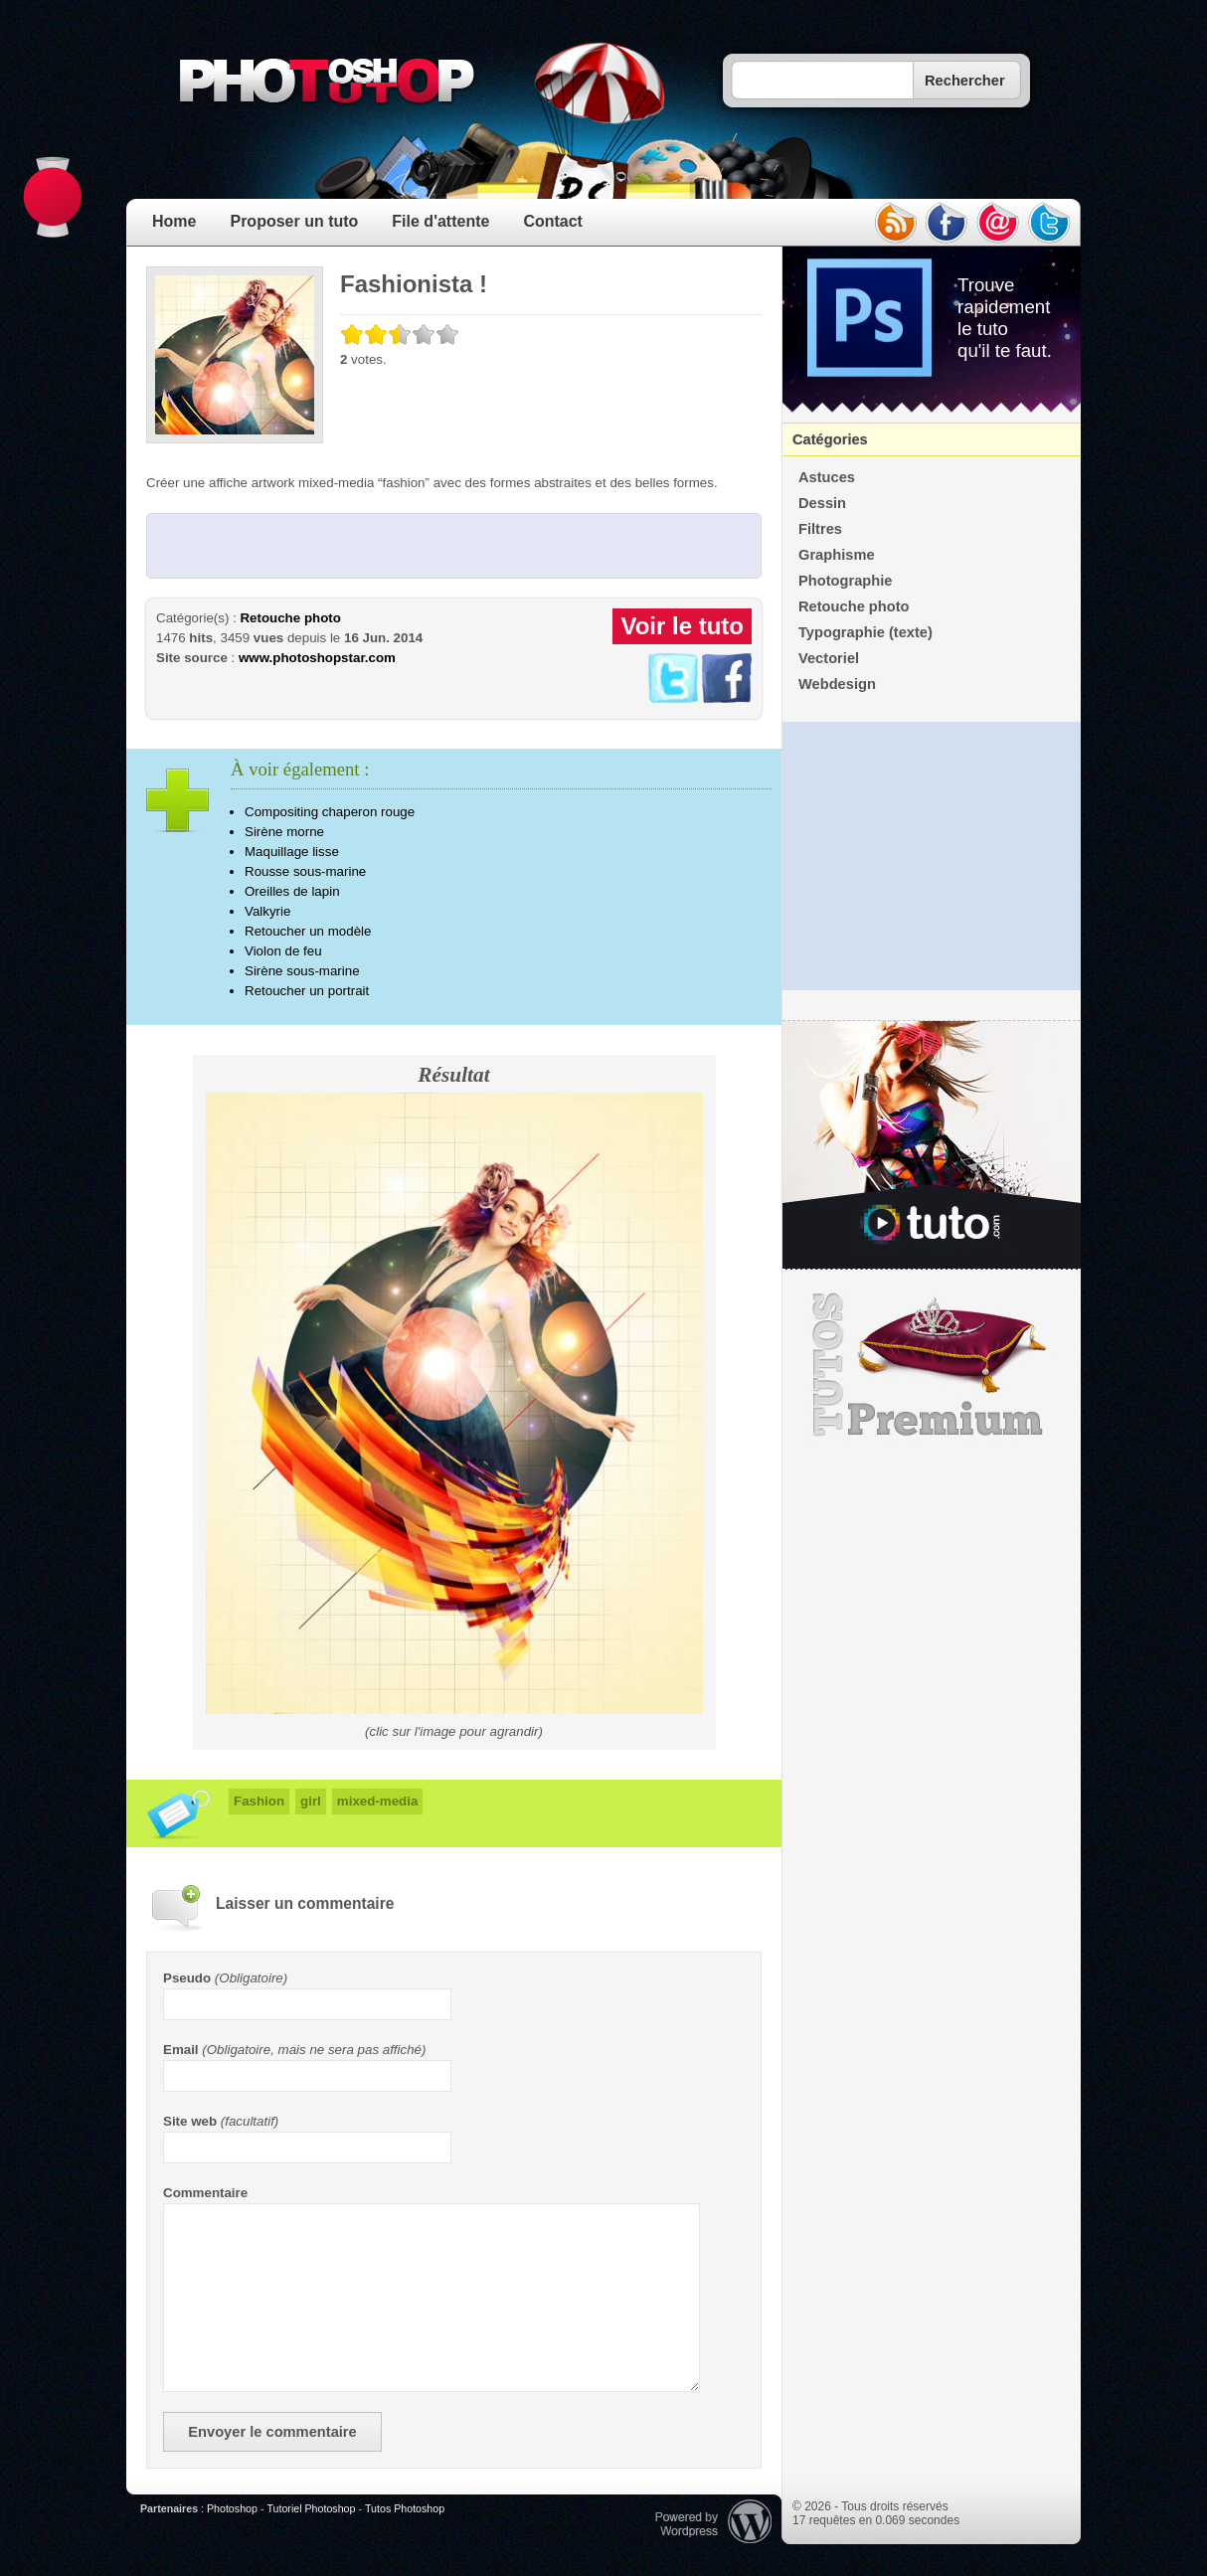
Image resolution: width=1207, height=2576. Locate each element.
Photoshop (232, 2508)
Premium (931, 1365)
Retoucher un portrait (307, 990)
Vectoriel (828, 658)
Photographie (845, 581)
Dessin (822, 503)
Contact (553, 221)
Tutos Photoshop (404, 2508)
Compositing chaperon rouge (330, 811)
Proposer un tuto (294, 221)
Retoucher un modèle (308, 931)
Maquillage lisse (292, 851)
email (998, 223)
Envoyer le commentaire (272, 2432)
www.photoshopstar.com (317, 657)
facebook (946, 223)
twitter (1050, 223)
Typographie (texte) (865, 632)
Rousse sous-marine (305, 871)
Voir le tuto (682, 625)
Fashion (259, 1801)
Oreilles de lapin (292, 891)
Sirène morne (284, 831)
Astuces (826, 477)
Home (174, 221)
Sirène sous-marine (302, 970)
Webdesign (837, 684)
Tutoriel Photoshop (310, 2508)
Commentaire (205, 2192)
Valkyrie (267, 911)
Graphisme (836, 555)
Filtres (820, 529)
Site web (190, 2121)
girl (310, 1801)
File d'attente (440, 221)
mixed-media (377, 1801)
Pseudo (187, 1978)
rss (895, 223)
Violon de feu (283, 951)
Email (181, 2049)
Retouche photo (290, 617)
